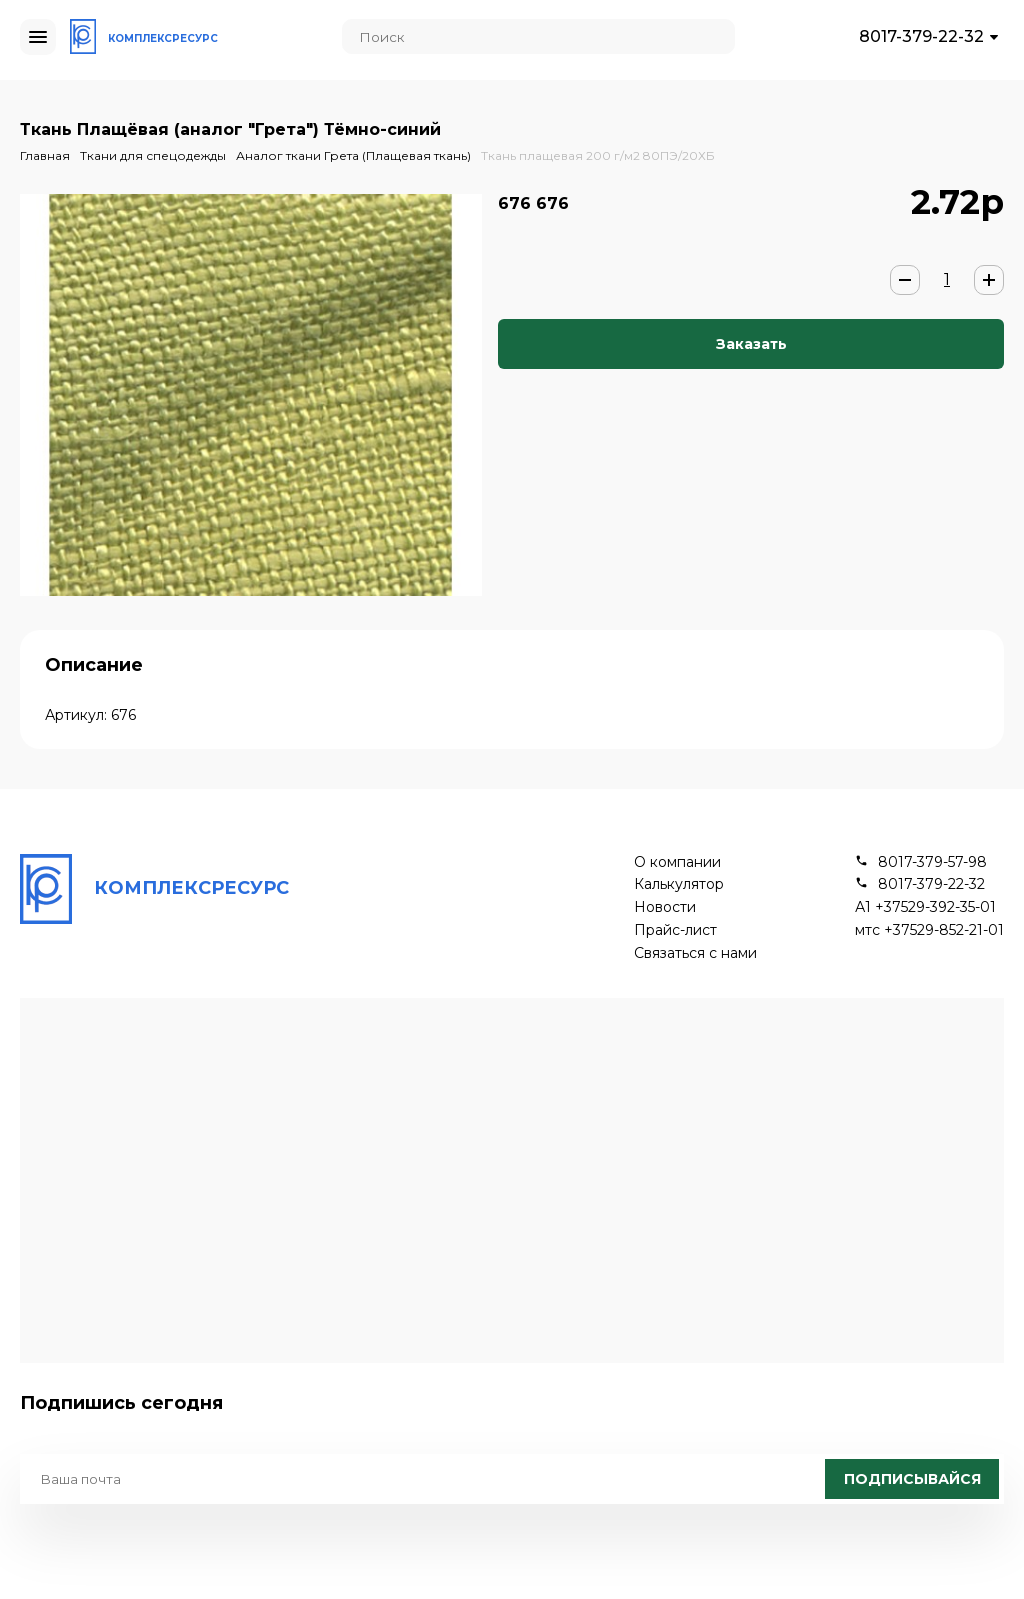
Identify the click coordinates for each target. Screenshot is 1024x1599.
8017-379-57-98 (932, 862)
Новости (665, 907)
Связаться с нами (695, 953)
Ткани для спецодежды (153, 155)
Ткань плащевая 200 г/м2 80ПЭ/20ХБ (598, 155)
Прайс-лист (675, 930)
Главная (45, 155)
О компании (677, 862)
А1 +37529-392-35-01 (925, 907)
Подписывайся (912, 1479)
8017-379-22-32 (921, 36)
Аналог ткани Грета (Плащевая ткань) (353, 155)
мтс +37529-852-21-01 (929, 930)
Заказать (751, 344)
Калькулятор (679, 884)
